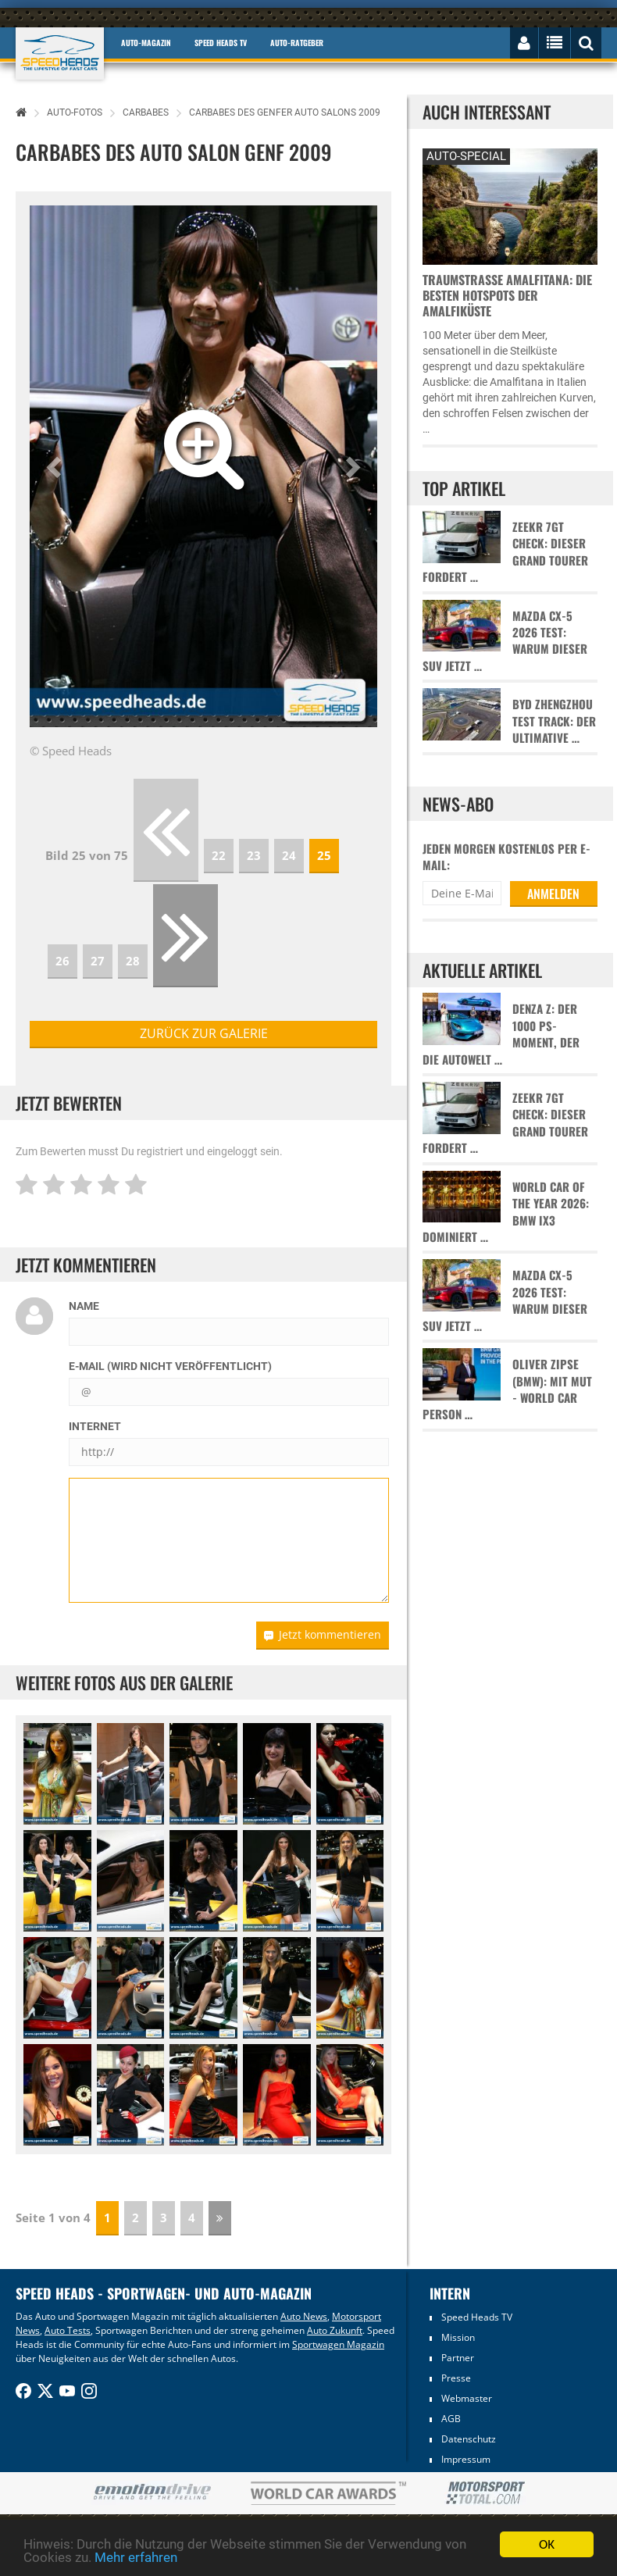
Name (84, 1306)
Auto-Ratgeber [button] (296, 42)
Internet (95, 1426)
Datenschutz (468, 2439)
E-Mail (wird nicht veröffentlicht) (170, 1366)
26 (62, 961)
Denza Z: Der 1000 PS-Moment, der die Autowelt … (501, 1034)
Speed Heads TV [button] (220, 42)
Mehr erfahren (136, 2557)
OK (547, 2544)
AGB (451, 2418)
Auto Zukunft (334, 2330)
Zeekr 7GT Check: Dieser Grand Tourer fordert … (505, 552)
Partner (457, 2357)
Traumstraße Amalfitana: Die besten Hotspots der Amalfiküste (507, 295)
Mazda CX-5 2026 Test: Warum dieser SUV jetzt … (505, 641)
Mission (458, 2337)
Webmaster (466, 2398)
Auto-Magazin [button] (146, 42)
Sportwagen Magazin (338, 2344)
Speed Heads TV (476, 2317)
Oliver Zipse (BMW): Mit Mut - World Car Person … (507, 1389)
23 (254, 855)
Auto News (303, 2316)
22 (219, 855)
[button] (56, 466)
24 (289, 855)
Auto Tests (68, 2330)
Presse (456, 2378)
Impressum (465, 2459)
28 (133, 961)
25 (324, 855)
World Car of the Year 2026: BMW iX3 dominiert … (506, 1212)
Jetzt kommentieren (322, 1634)
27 (98, 961)
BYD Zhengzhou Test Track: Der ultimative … (554, 721)
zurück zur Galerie (204, 1033)
